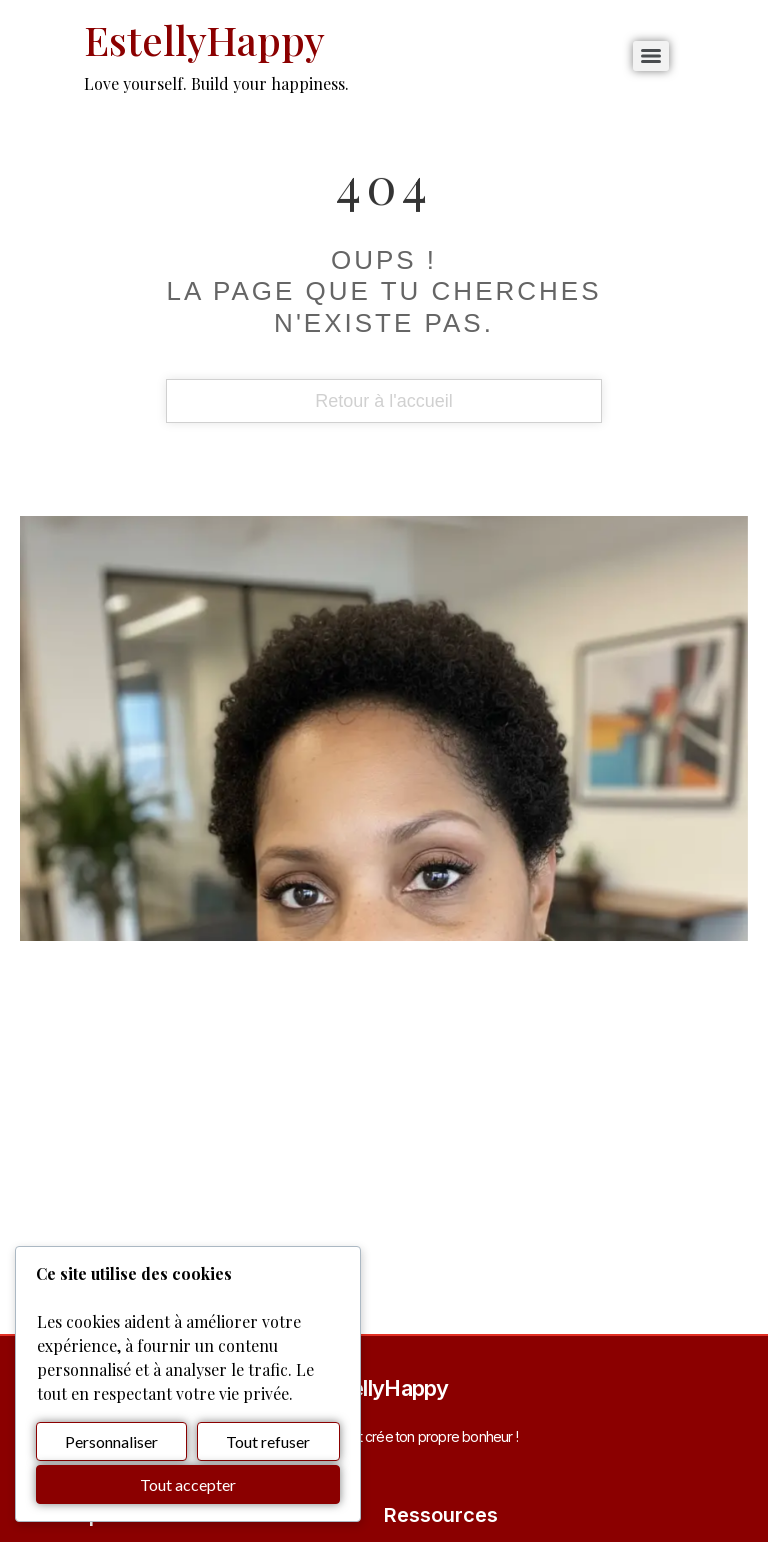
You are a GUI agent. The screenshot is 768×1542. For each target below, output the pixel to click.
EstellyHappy (204, 39)
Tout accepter (188, 1484)
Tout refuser (268, 1441)
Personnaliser (111, 1441)
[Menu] (651, 56)
